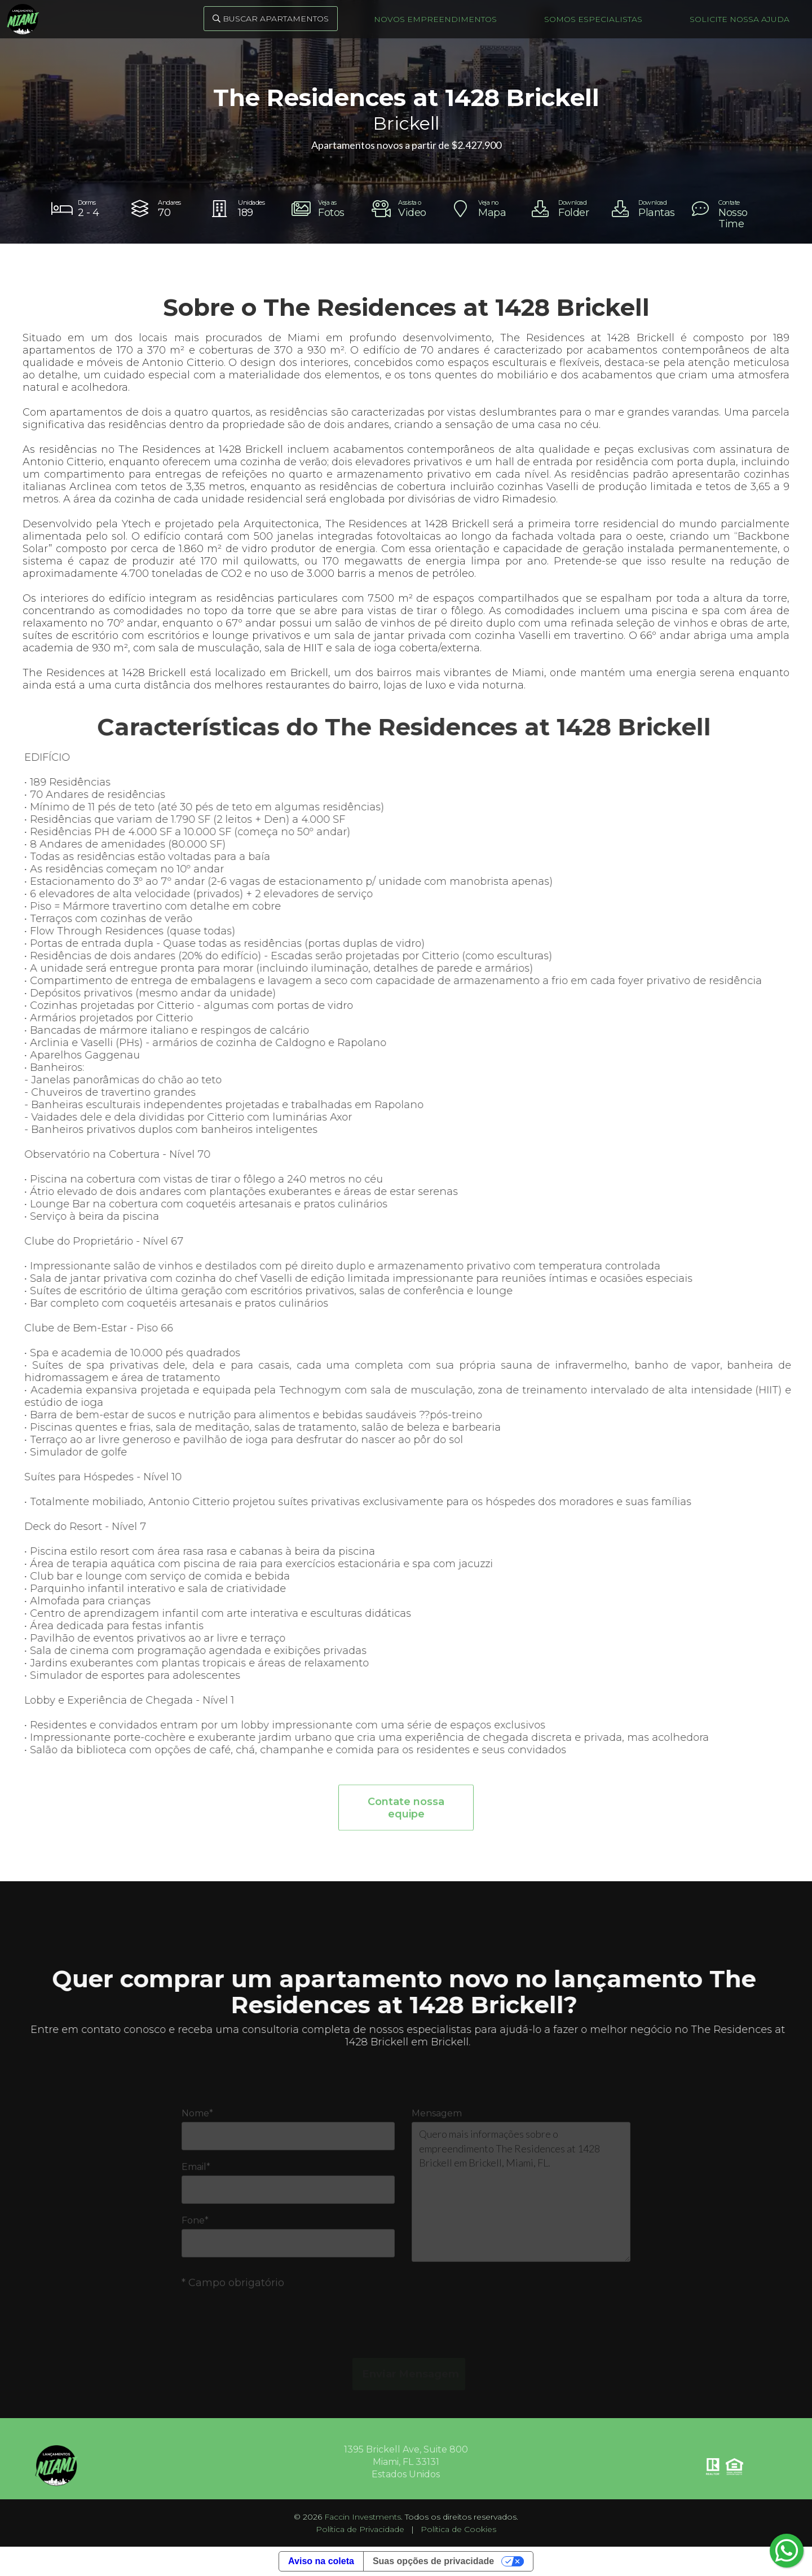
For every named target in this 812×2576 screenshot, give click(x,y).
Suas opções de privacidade (433, 2561)
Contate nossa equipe (406, 1817)
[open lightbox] (326, 209)
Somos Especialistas (593, 19)
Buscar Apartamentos (271, 19)
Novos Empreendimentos (435, 19)
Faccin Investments (362, 2517)
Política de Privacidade (360, 2529)
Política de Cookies (458, 2529)
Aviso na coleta (321, 2561)
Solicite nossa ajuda (739, 19)
